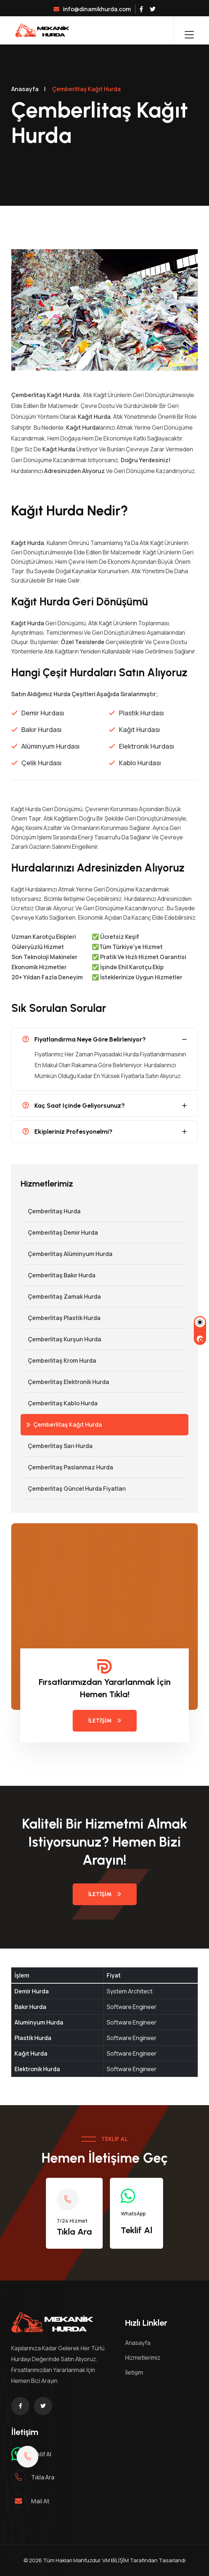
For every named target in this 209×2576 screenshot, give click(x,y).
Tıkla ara (42, 2477)
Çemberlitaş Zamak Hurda (61, 1296)
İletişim (104, 1720)
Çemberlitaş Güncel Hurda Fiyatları (73, 1489)
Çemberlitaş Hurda (51, 1211)
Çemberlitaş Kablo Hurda (59, 1403)
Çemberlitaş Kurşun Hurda (61, 1339)
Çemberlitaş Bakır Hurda (58, 1275)
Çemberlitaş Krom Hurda (58, 1360)
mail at (40, 2501)
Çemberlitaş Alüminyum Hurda (66, 1254)
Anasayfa (25, 89)
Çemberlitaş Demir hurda (59, 1232)
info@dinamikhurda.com (92, 9)
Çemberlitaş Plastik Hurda (61, 1318)
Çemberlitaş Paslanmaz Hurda (67, 1467)
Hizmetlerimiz (143, 2358)
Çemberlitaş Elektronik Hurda (65, 1382)
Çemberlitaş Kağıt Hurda (64, 1424)
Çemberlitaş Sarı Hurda (57, 1446)
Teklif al (40, 2454)
